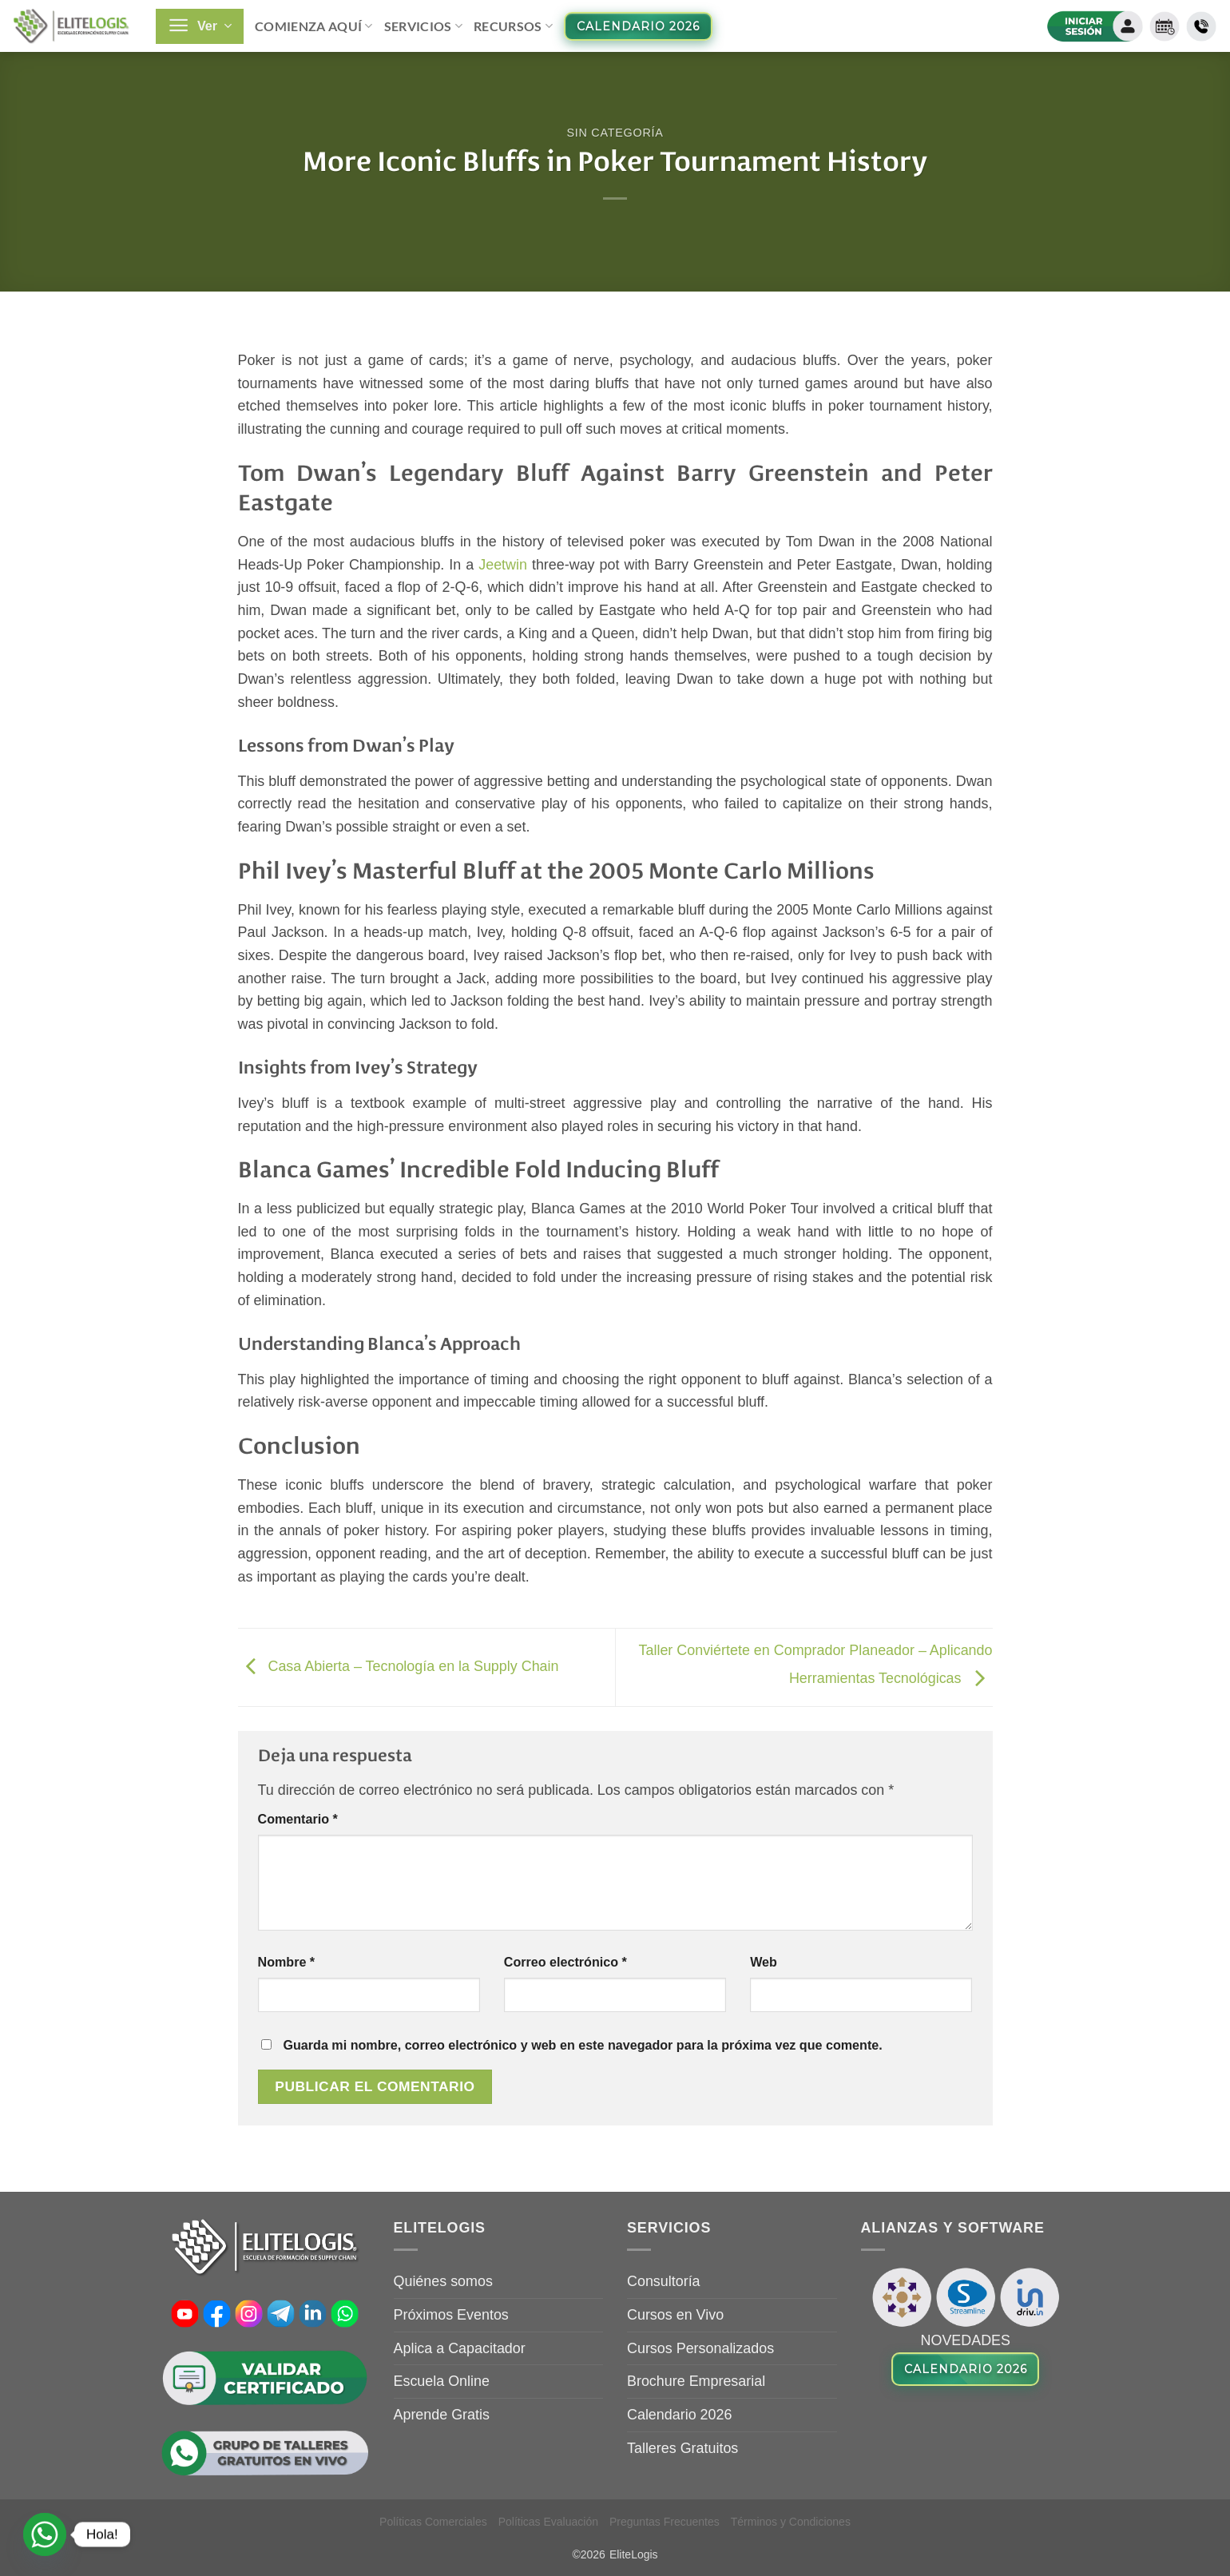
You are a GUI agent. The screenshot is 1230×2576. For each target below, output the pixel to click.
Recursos (513, 26)
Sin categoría (614, 132)
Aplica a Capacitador (460, 2348)
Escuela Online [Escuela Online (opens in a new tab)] (442, 2381)
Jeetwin (502, 565)
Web (763, 1962)
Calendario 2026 (679, 2415)
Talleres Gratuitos (682, 2448)
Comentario (298, 1819)
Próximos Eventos (451, 2315)
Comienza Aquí (314, 26)
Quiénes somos (443, 2281)
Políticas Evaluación (548, 2521)
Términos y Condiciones (791, 2521)
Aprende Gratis (442, 2415)
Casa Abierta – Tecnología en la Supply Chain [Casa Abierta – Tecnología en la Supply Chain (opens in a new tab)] (398, 1667)
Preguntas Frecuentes (664, 2521)
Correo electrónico (565, 1962)
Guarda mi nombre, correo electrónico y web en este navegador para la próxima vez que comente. (582, 2045)
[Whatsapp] (44, 2534)
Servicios (423, 26)
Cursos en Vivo (675, 2315)
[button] (200, 26)
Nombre (286, 1962)
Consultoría (663, 2281)
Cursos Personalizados (700, 2348)
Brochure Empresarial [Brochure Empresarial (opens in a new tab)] (696, 2381)
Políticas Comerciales (433, 2521)
